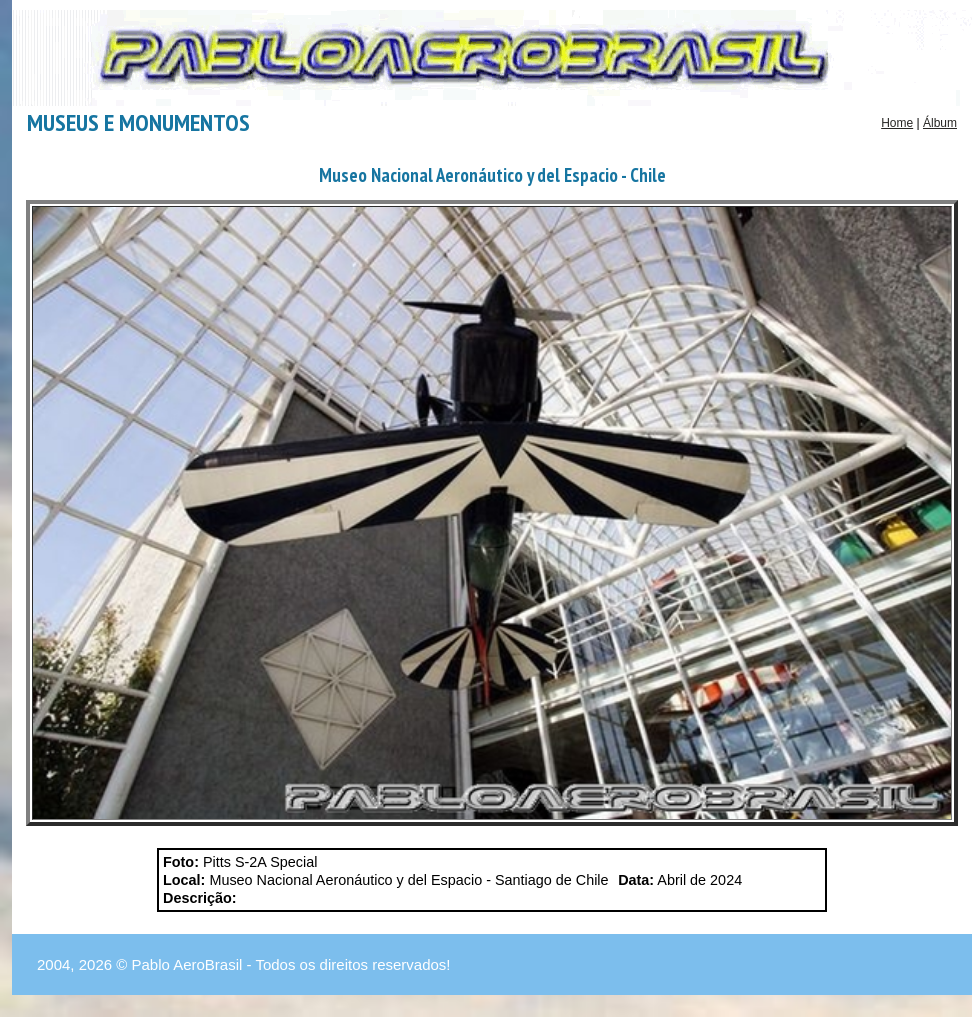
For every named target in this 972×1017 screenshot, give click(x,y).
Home (897, 123)
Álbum (940, 123)
